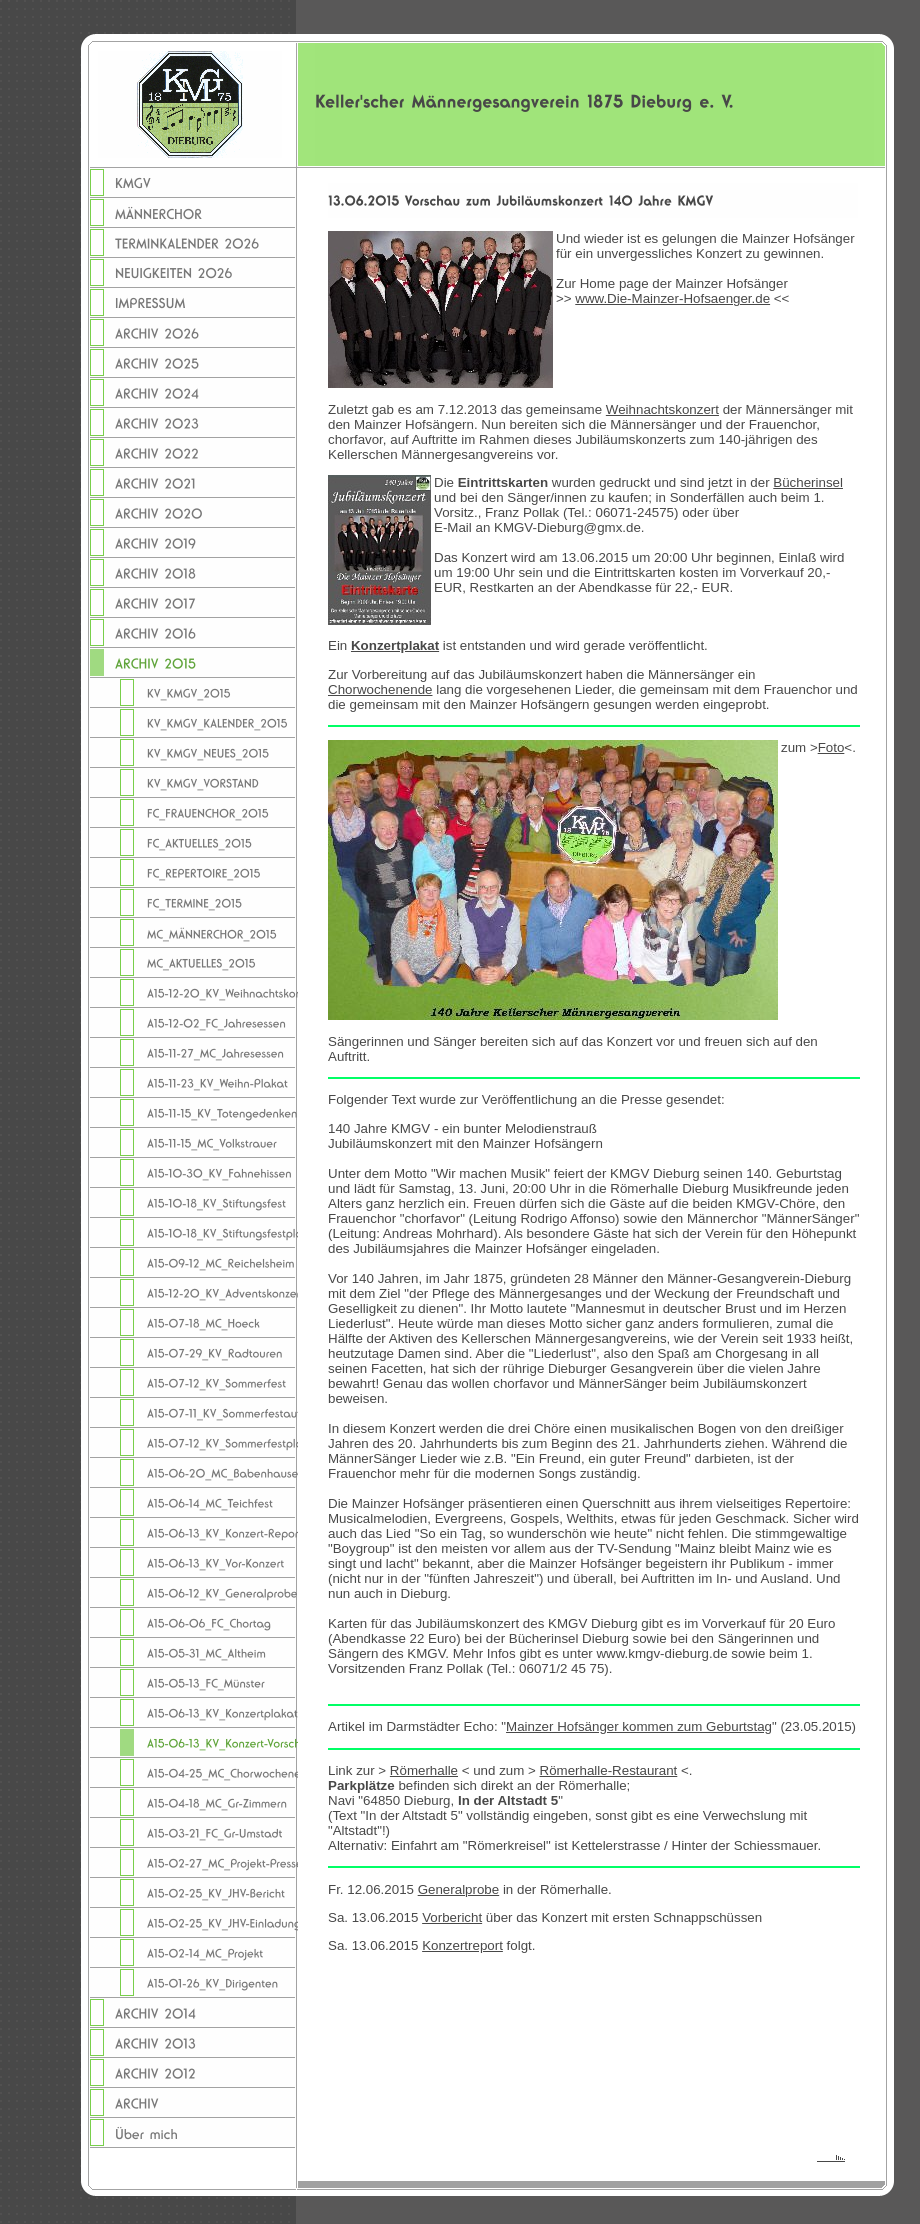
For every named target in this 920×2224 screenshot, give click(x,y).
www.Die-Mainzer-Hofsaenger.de (672, 298)
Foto (831, 747)
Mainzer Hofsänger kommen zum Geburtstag (639, 1726)
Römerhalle (424, 1770)
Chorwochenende (380, 689)
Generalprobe (459, 1889)
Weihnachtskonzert (662, 409)
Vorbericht (452, 1917)
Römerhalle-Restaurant (609, 1770)
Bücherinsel (808, 482)
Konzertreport (462, 1945)
